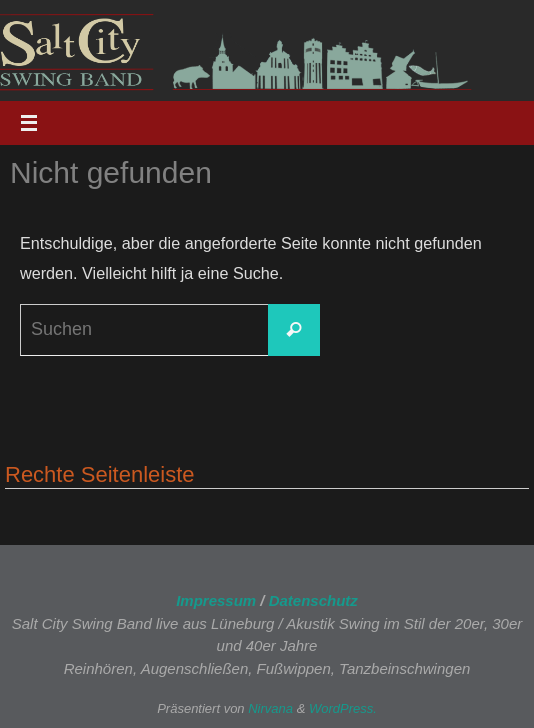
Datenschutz (313, 600)
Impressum (216, 600)
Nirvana (270, 708)
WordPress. (343, 708)
